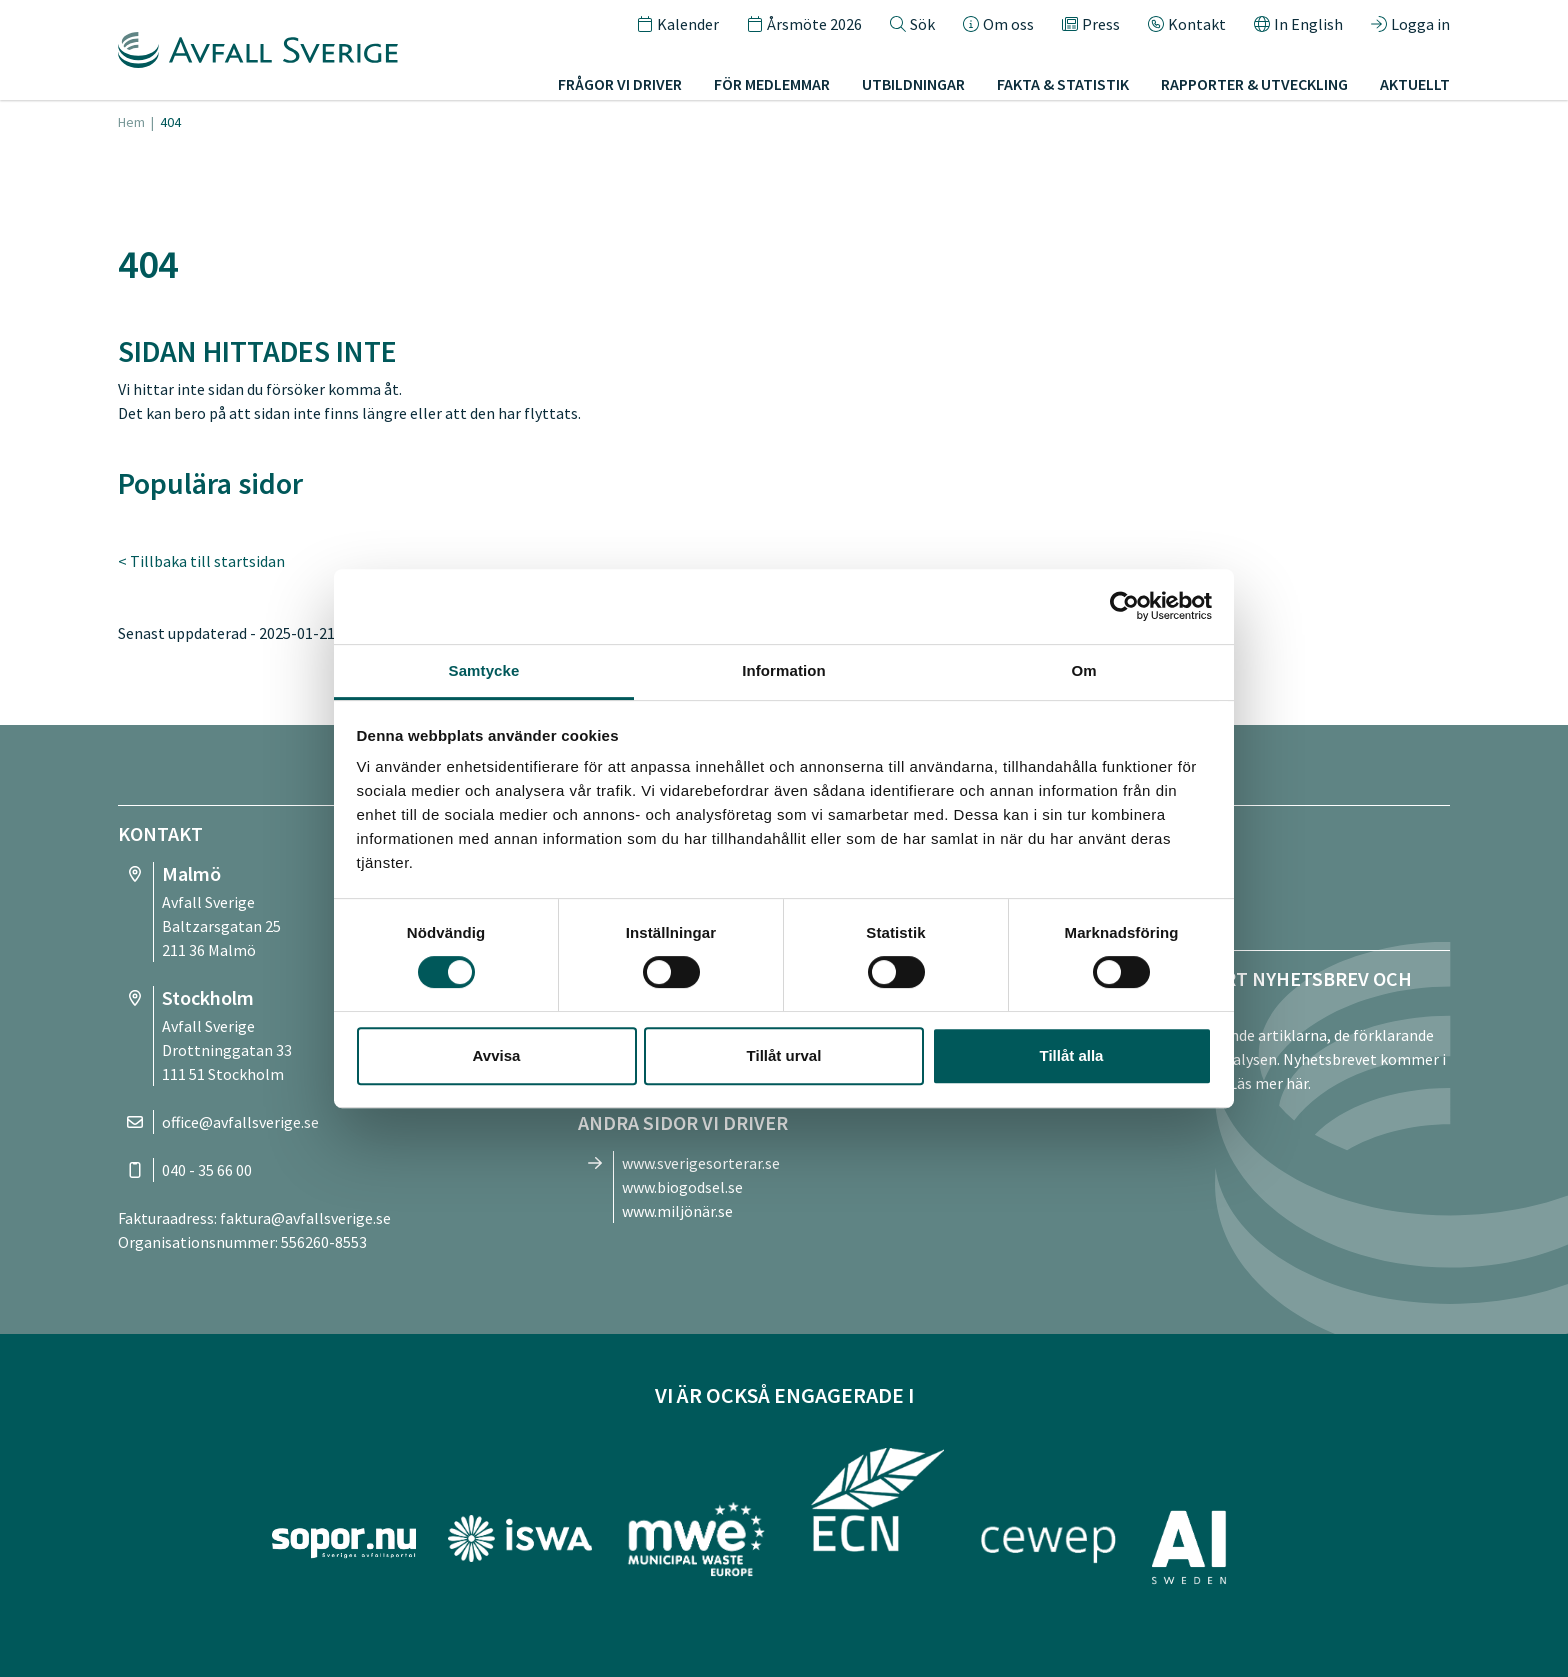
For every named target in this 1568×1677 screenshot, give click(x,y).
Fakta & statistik (1063, 84)
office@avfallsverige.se (240, 1122)
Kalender (678, 24)
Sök (912, 24)
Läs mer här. (1270, 1083)
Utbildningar (913, 84)
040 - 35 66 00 (207, 1170)
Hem (131, 122)
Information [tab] (784, 670)
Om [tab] (1083, 670)
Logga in (1410, 24)
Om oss (998, 24)
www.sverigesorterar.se (701, 1163)
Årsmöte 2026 (804, 24)
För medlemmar (772, 84)
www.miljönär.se (677, 1211)
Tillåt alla (1072, 1055)
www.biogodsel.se (682, 1187)
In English (1298, 24)
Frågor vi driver (620, 84)
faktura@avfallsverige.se (305, 1218)
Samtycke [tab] (484, 670)
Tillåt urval (784, 1055)
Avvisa (497, 1055)
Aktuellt (1415, 84)
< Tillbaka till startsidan (201, 561)
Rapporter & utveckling (1254, 84)
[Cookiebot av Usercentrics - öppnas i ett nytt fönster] (1124, 606)
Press (1091, 24)
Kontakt (1187, 24)
